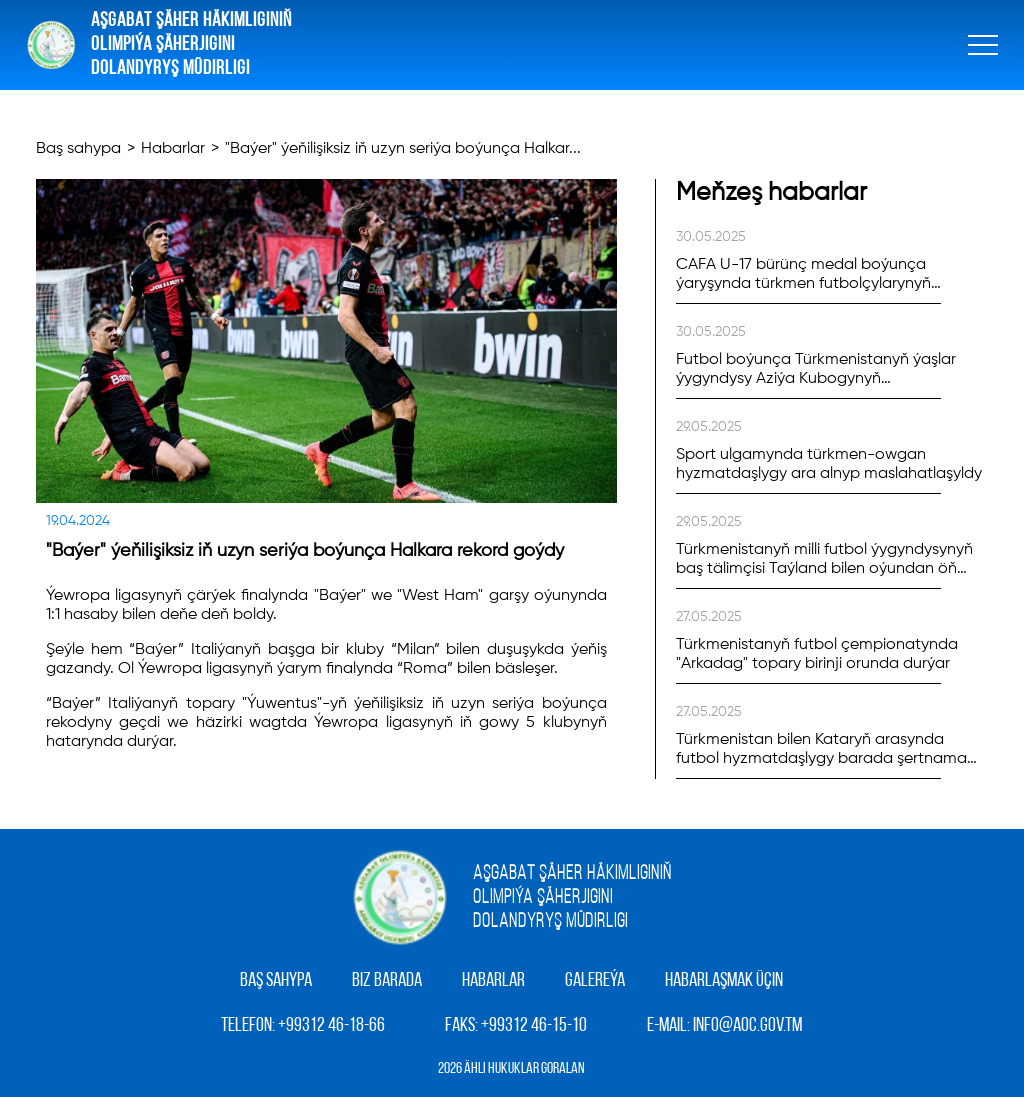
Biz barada (387, 981)
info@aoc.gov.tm (747, 1026)
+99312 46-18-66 (331, 1026)
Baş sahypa (78, 149)
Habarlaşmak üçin (724, 981)
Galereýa (595, 981)
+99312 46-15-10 (534, 1026)
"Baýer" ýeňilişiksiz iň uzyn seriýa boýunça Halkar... (403, 149)
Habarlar (173, 149)
